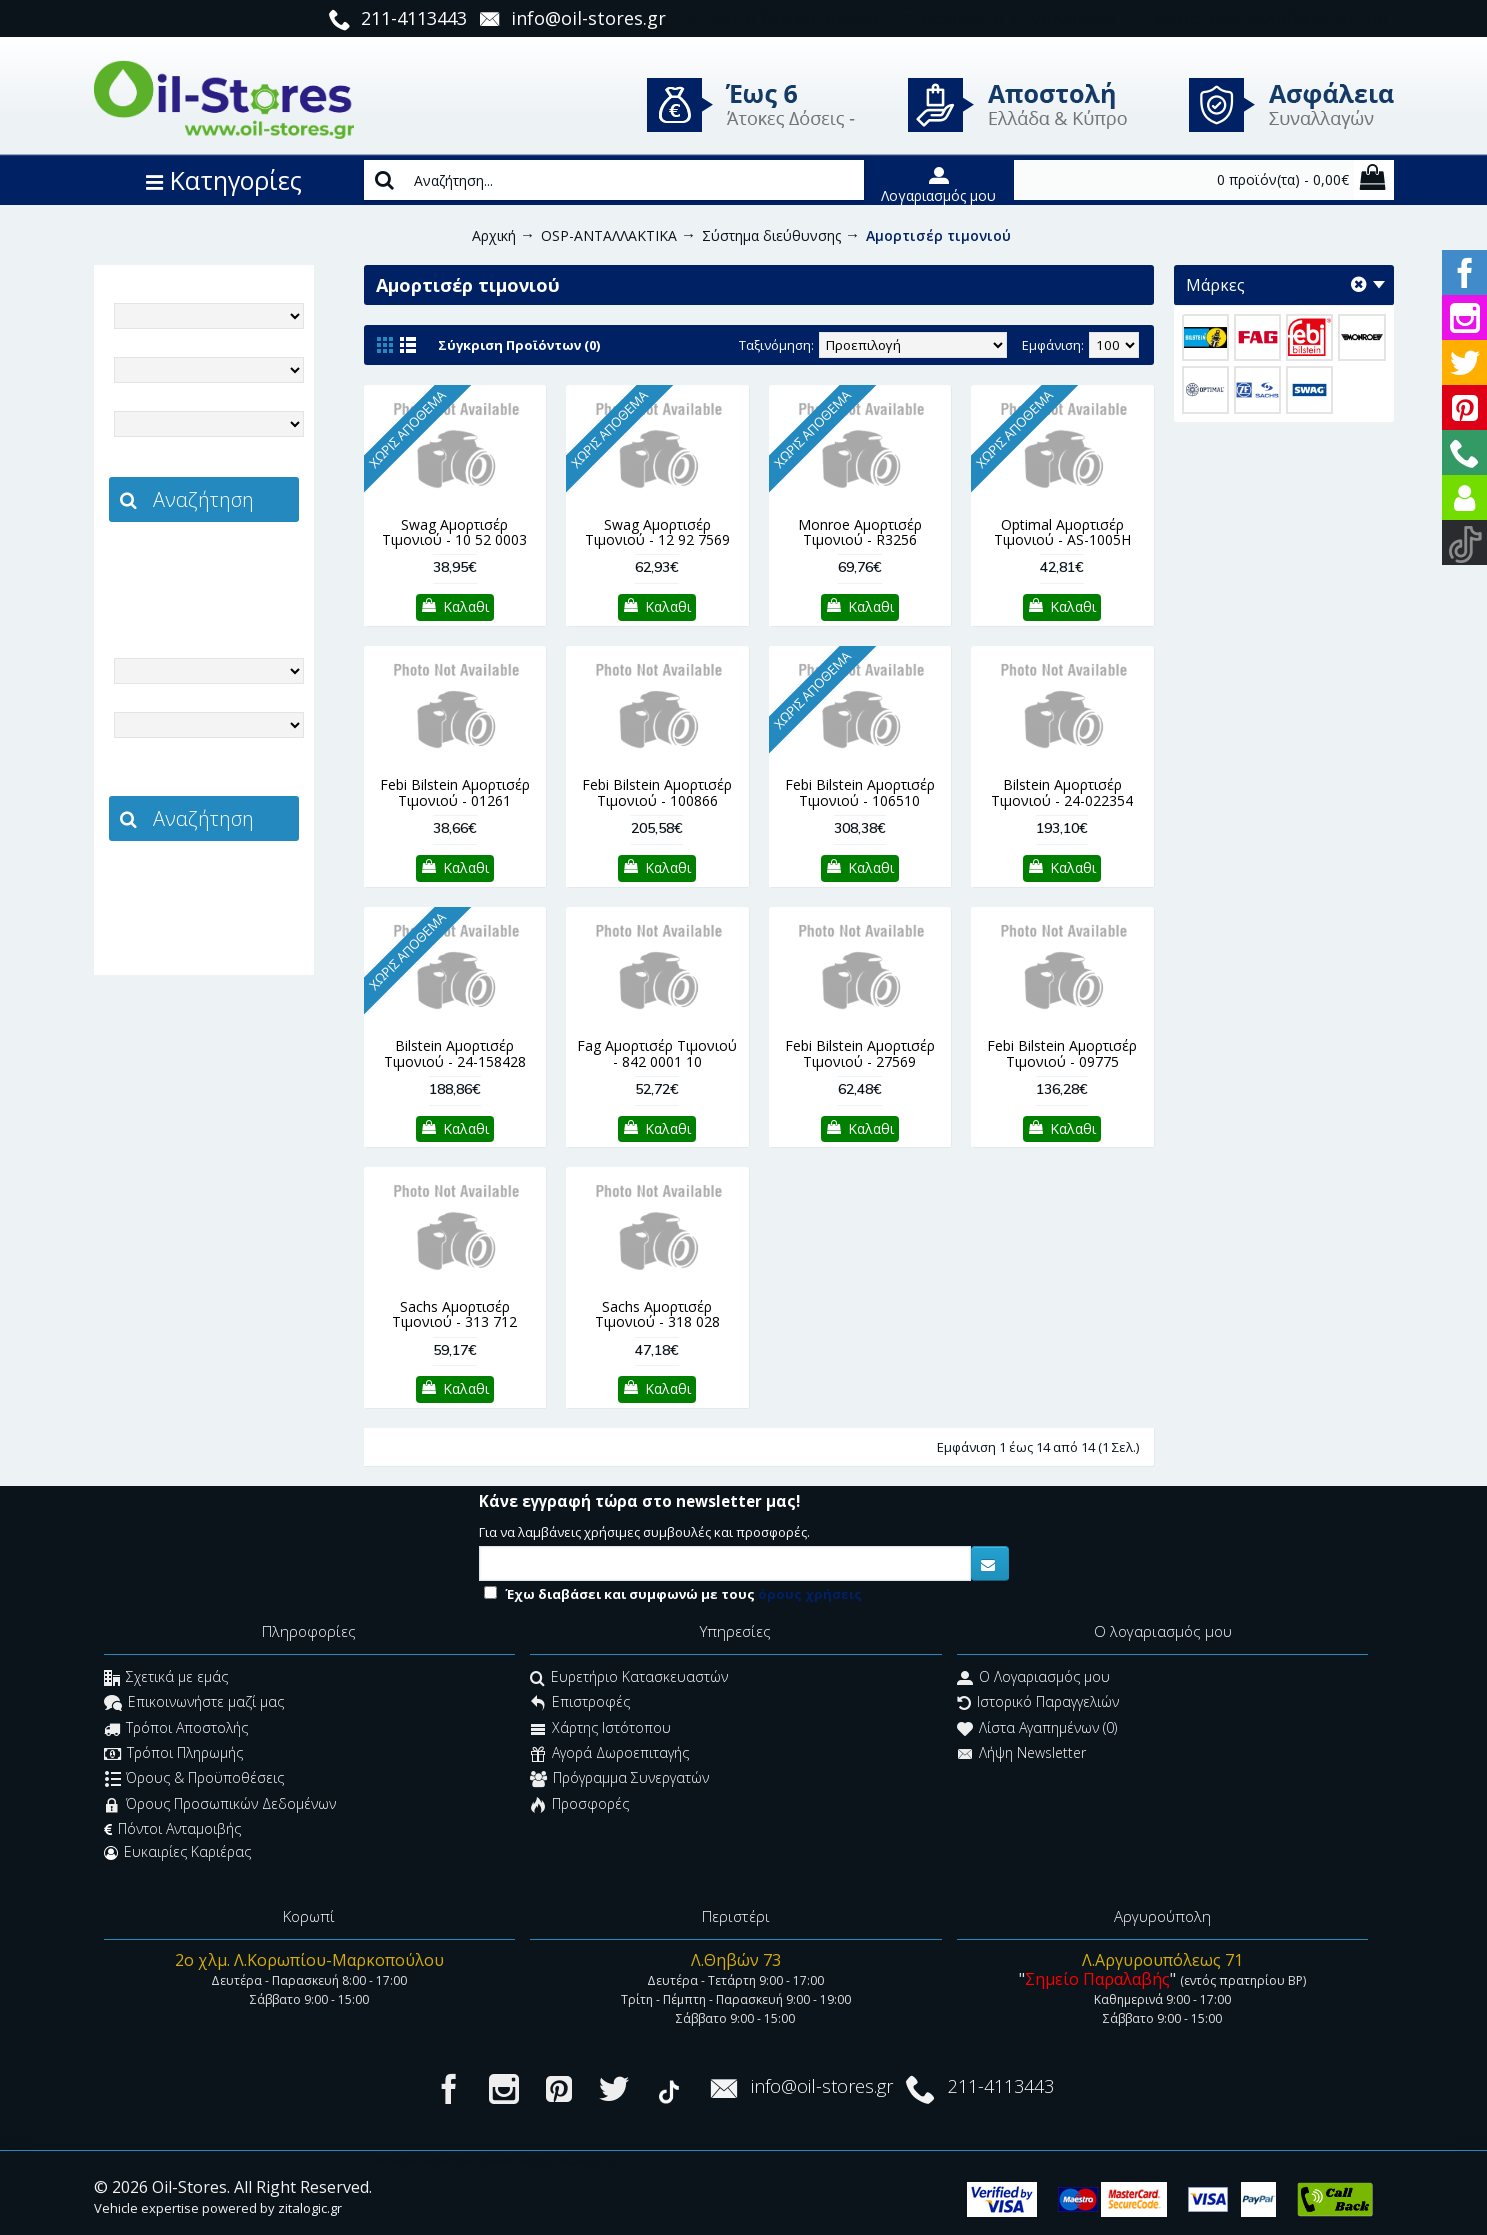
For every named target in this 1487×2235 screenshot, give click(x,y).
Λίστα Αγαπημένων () (1037, 1729)
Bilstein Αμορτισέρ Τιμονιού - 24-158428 (455, 1053)
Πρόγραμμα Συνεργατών (619, 1780)
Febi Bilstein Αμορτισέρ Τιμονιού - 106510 (860, 792)
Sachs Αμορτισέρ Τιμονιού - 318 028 (657, 1314)
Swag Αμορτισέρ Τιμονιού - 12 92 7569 (657, 532)
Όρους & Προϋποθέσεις (194, 1780)
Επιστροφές (580, 1704)
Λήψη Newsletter (1021, 1754)
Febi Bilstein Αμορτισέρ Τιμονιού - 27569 (860, 1053)
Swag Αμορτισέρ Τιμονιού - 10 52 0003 (454, 532)
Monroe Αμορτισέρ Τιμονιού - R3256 (860, 532)
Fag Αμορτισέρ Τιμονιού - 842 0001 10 (657, 1053)
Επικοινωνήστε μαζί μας (194, 1704)
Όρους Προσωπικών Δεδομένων (220, 1805)
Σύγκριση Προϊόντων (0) (519, 345)
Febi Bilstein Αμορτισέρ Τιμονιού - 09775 (1062, 1053)
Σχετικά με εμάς (166, 1678)
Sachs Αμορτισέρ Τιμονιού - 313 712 (454, 1314)
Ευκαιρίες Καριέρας (177, 1852)
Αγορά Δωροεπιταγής (609, 1754)
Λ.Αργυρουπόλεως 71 (1162, 1960)
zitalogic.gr (246, 566)
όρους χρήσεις (810, 1594)
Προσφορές (579, 1805)
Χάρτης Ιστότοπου (600, 1729)
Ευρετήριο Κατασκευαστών (629, 1678)
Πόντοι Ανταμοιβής (172, 1829)
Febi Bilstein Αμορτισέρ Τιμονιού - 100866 (657, 792)
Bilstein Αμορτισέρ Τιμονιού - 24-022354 (1062, 792)
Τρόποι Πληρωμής (173, 1754)
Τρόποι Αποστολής (176, 1729)
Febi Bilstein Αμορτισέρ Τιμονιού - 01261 (455, 792)
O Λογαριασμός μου (1033, 1678)
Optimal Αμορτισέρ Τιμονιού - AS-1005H (1062, 532)
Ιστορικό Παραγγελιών (1038, 1704)
